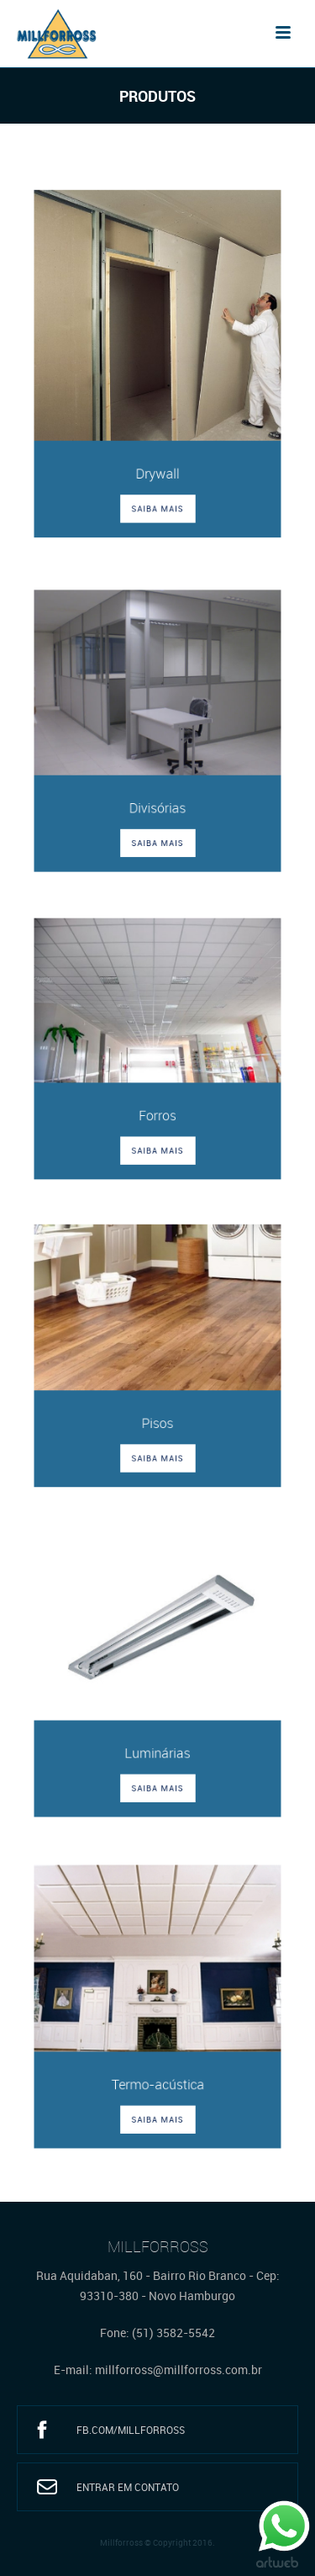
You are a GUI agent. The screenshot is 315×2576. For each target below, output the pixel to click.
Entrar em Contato (127, 2487)
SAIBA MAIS (157, 499)
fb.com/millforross (130, 2429)
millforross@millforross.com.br (178, 2370)
